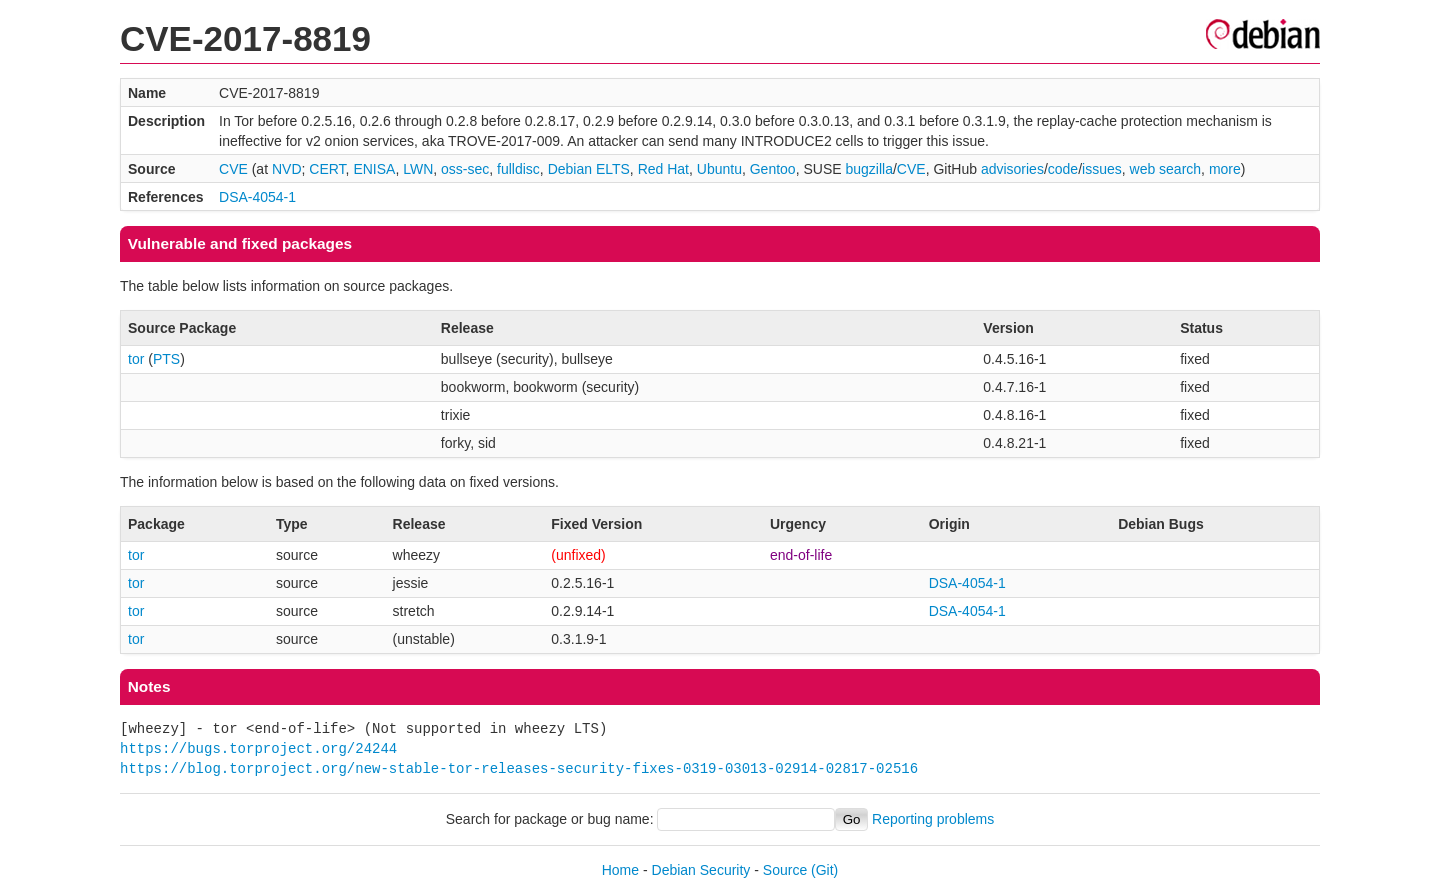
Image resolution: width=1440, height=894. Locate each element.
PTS (166, 359)
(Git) (824, 870)
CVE (233, 169)
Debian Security (701, 870)
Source (785, 870)
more (1225, 169)
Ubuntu (719, 169)
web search (1166, 169)
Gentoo (773, 169)
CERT (327, 169)
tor (136, 359)
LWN (418, 169)
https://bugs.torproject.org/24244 (258, 748)
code (1063, 169)
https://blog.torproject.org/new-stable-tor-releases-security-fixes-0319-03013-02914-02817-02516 (519, 768)
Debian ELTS (589, 169)
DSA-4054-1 (257, 197)
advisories (1012, 169)
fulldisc (518, 169)
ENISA (374, 169)
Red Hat (663, 169)
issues (1102, 169)
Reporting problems (933, 819)
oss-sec (465, 169)
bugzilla (868, 169)
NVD (287, 169)
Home (620, 870)
